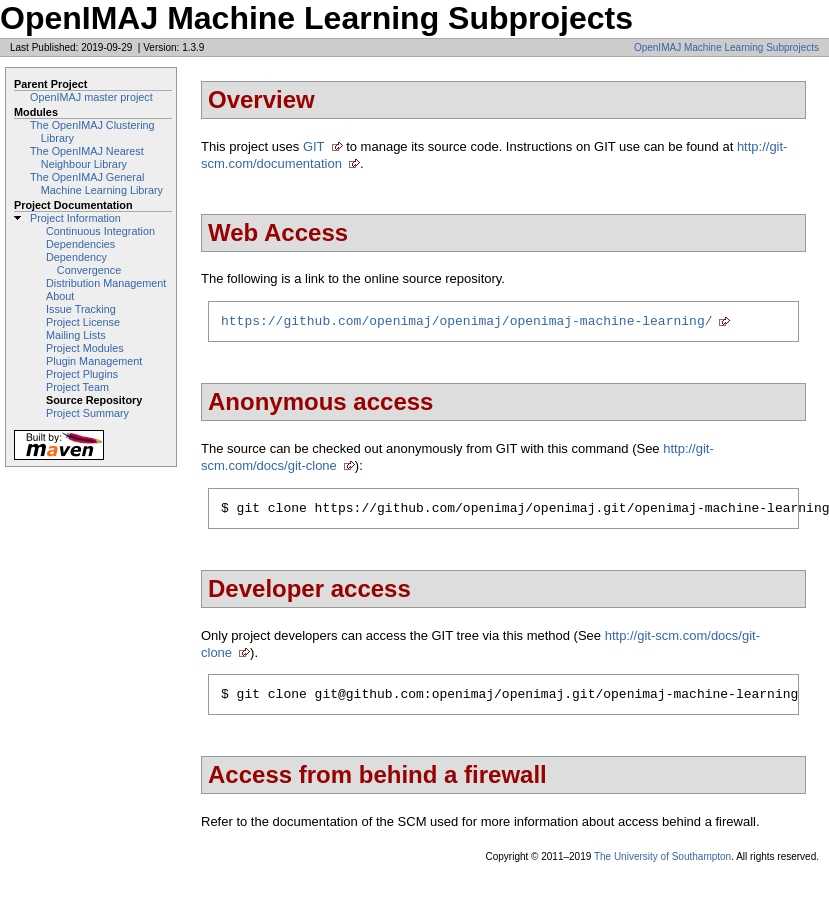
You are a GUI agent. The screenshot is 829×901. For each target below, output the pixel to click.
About (60, 296)
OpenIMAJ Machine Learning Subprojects (726, 47)
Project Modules (85, 348)
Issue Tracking (81, 309)
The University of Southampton (662, 865)
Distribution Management (106, 283)
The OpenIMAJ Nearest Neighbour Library (87, 157)
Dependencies (80, 244)
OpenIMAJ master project (91, 97)
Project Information (75, 218)
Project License (83, 322)
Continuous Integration (100, 231)
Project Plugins (82, 374)
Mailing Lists (76, 335)
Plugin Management (94, 361)
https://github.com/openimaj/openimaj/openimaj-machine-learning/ (466, 323)
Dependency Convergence (83, 263)
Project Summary (87, 413)
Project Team (77, 387)
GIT (314, 146)
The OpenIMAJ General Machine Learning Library (96, 183)
